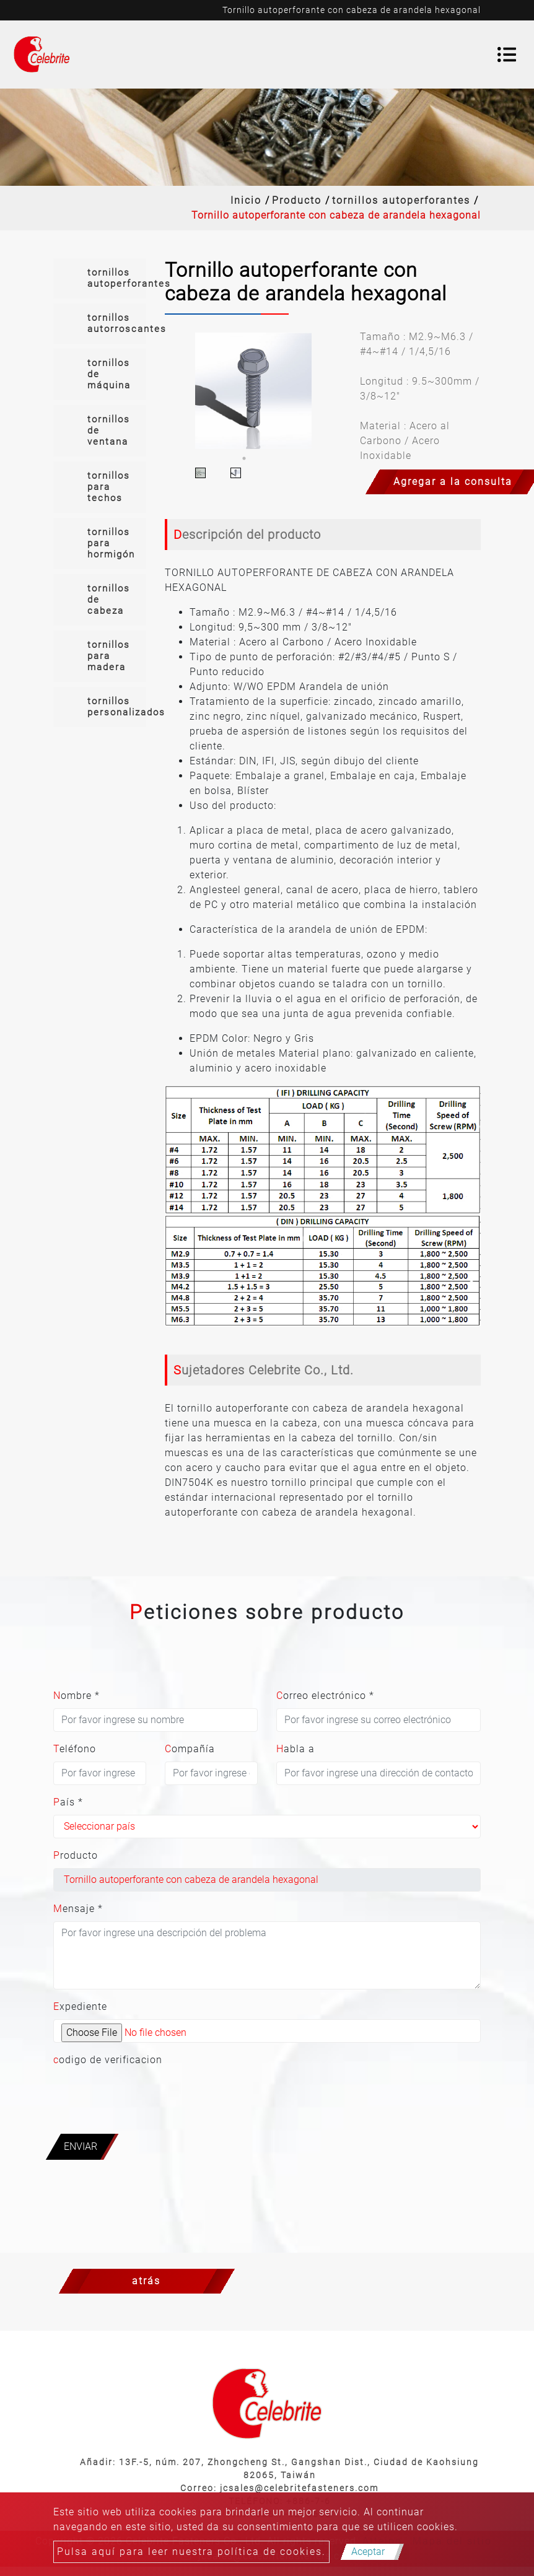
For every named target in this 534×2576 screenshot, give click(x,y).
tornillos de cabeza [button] (108, 599)
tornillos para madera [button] (108, 656)
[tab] (99, 278)
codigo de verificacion (107, 2060)
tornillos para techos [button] (108, 487)
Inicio (245, 200)
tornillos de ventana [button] (108, 430)
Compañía (190, 1749)
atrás (146, 2281)
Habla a (295, 1749)
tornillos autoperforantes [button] (116, 278)
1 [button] (244, 458)
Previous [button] (173, 391)
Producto (297, 200)
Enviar (80, 2146)
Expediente (80, 2006)
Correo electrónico (325, 1695)
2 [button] (262, 458)
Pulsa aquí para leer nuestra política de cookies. (191, 2551)
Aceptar (368, 2551)
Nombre (76, 1695)
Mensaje (78, 1909)
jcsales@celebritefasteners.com (299, 2488)
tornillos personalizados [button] (116, 707)
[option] (253, 391)
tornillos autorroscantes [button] (116, 323)
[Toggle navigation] (506, 54)
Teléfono (74, 1749)
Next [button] (333, 391)
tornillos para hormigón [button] (111, 543)
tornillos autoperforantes (401, 200)
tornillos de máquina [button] (109, 374)
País (68, 1802)
